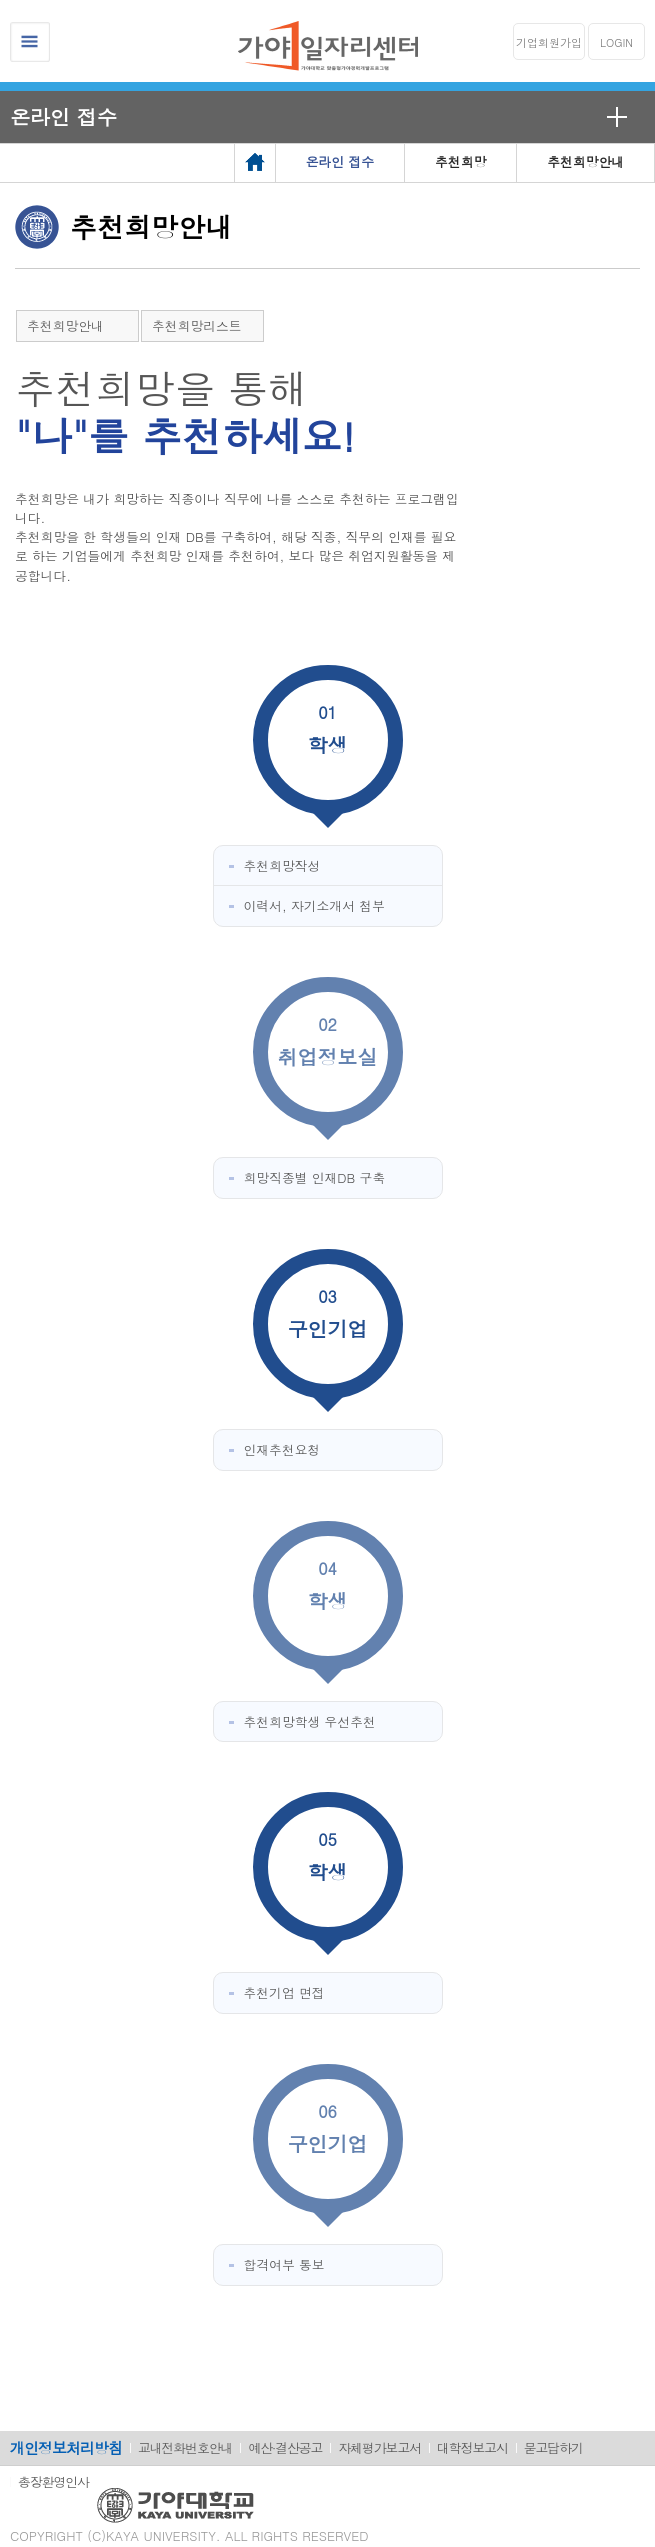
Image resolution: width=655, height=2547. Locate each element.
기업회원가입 (549, 42)
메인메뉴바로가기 (0, 0)
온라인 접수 (63, 116)
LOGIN (616, 42)
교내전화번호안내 (185, 2447)
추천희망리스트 (197, 325)
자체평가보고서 (379, 2447)
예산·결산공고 (285, 2447)
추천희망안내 (65, 325)
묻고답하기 (553, 2447)
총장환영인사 (53, 2481)
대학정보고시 (472, 2447)
